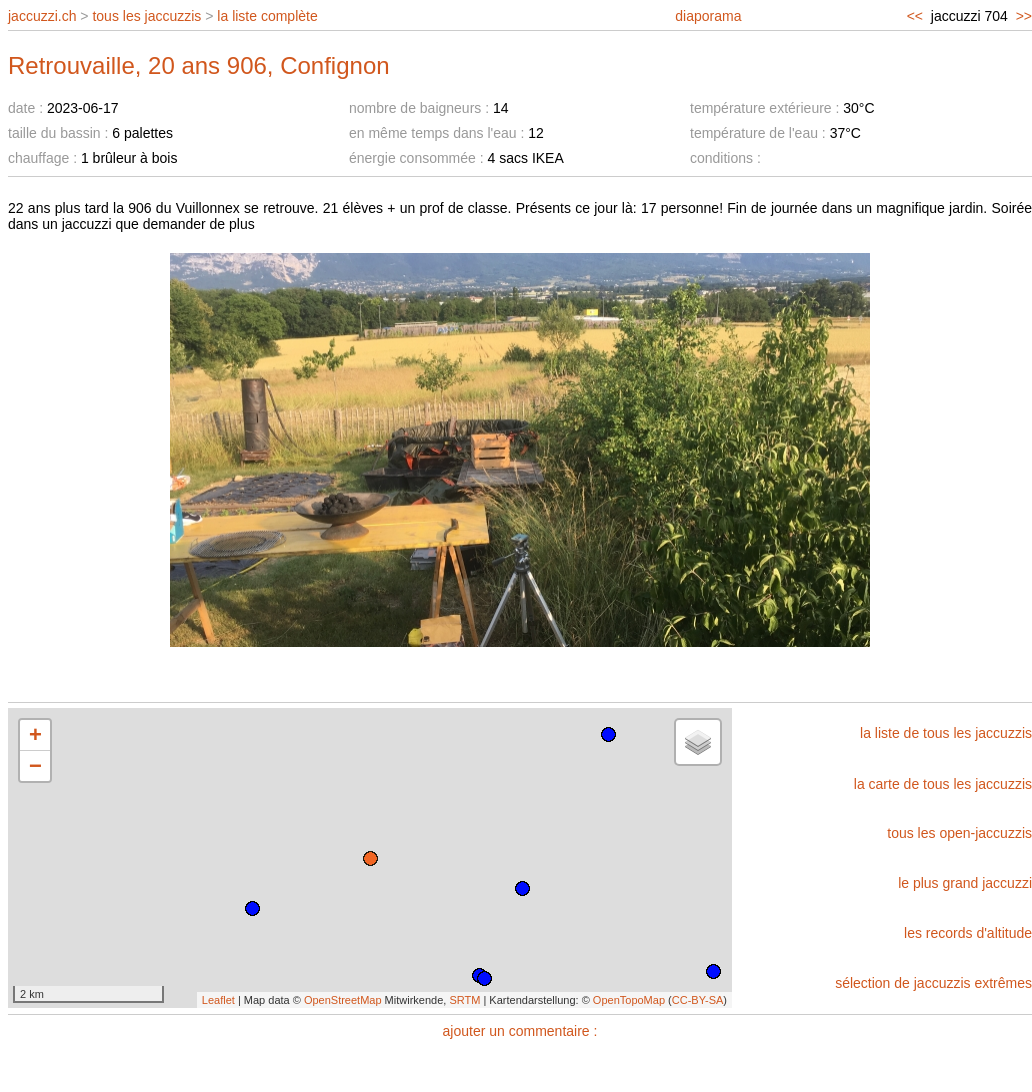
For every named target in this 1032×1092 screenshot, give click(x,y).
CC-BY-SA (698, 1000)
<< (915, 16)
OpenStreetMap (343, 1000)
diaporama (708, 16)
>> (1024, 16)
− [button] (35, 765)
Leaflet (218, 1000)
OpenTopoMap (629, 1000)
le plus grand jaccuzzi (965, 883)
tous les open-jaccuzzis (959, 833)
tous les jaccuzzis (146, 16)
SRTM (464, 1000)
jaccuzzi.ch (42, 16)
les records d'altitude (968, 933)
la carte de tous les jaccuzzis (943, 784)
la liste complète (267, 16)
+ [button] (35, 734)
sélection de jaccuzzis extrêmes (933, 983)
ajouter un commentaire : (520, 1031)
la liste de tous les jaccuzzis (946, 733)
